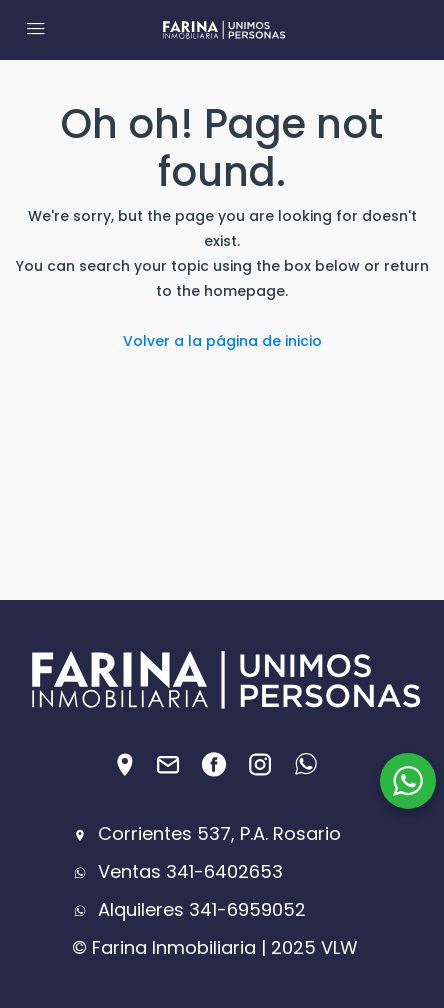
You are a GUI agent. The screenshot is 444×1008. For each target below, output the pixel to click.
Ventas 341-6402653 (177, 871)
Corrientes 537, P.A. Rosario (206, 833)
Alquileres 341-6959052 (189, 909)
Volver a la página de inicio (222, 341)
